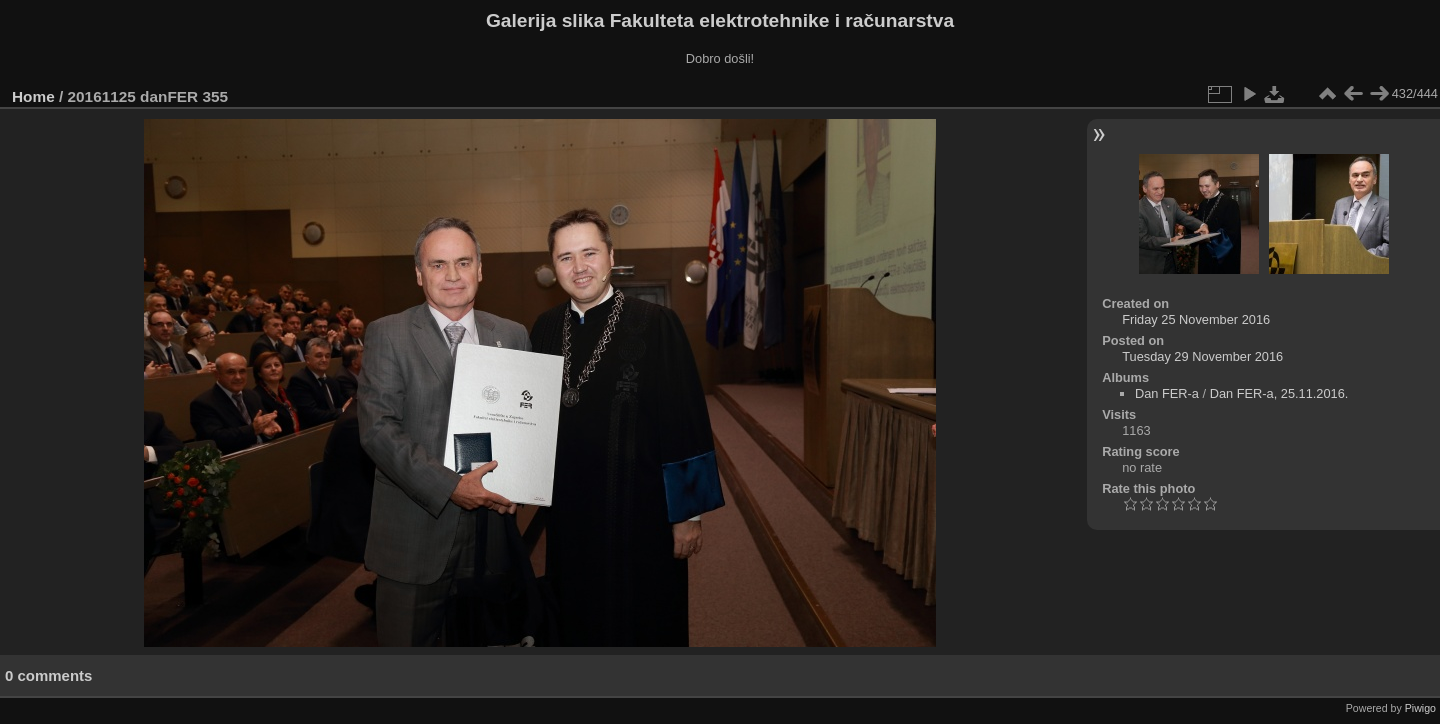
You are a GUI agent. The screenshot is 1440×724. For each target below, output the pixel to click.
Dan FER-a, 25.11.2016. (1279, 393)
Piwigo (1420, 708)
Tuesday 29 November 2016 (1202, 356)
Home (33, 96)
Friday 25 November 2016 (1196, 319)
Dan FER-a (1167, 393)
